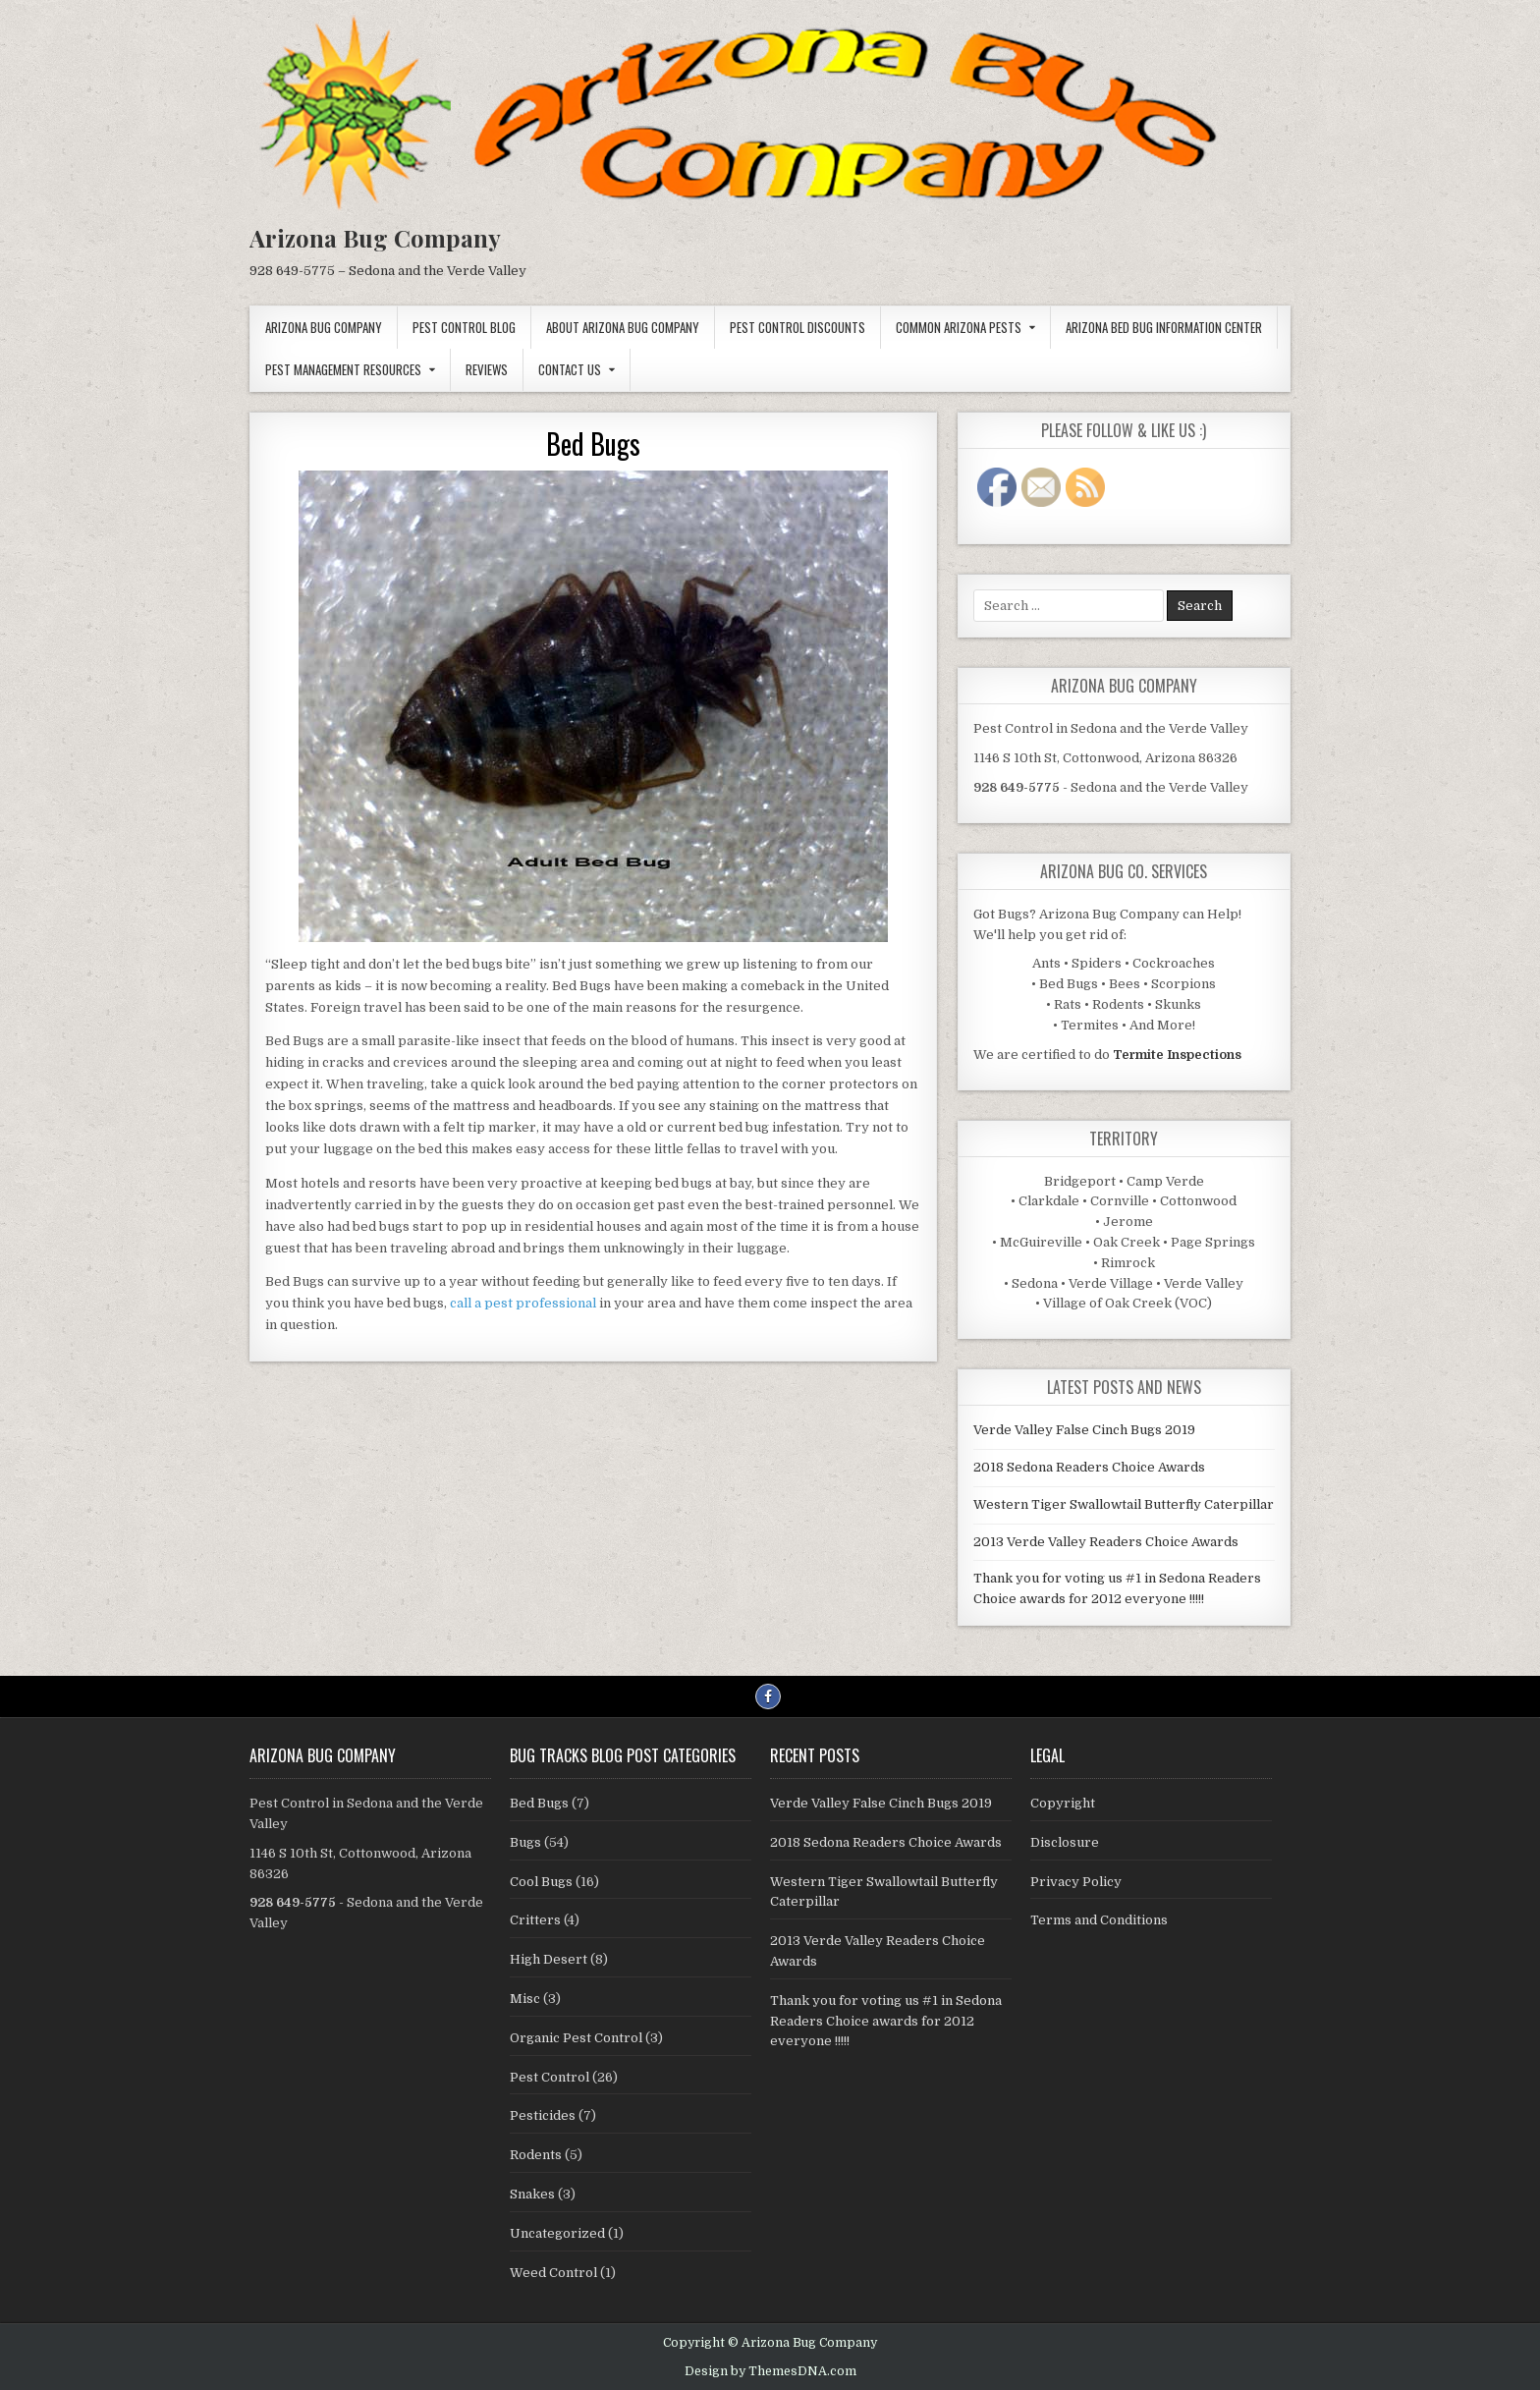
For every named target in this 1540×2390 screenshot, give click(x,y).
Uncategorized (557, 2233)
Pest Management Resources (343, 369)
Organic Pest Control (576, 2037)
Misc (525, 1998)
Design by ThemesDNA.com (770, 2371)
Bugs (525, 1842)
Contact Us (569, 369)
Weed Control (553, 2272)
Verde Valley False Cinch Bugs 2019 (1084, 1429)
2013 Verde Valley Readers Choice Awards (1105, 1541)
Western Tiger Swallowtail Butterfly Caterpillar (1123, 1504)
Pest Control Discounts (797, 327)
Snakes (532, 2194)
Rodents (536, 2154)
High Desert (548, 1959)
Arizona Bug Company (375, 237)
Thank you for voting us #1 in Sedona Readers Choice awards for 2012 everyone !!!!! (886, 2021)
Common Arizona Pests (958, 327)
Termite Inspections (1177, 1054)
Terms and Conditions (1099, 1920)
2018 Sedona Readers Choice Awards (1089, 1467)
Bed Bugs (593, 443)
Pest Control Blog (464, 327)
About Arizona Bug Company (622, 327)
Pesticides (543, 2115)
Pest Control (549, 2077)
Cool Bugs (541, 1881)
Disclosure (1064, 1842)
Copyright (1062, 1803)
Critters (535, 1920)
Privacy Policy (1076, 1881)
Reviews (487, 369)
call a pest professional (523, 1303)
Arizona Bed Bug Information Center (1164, 327)
